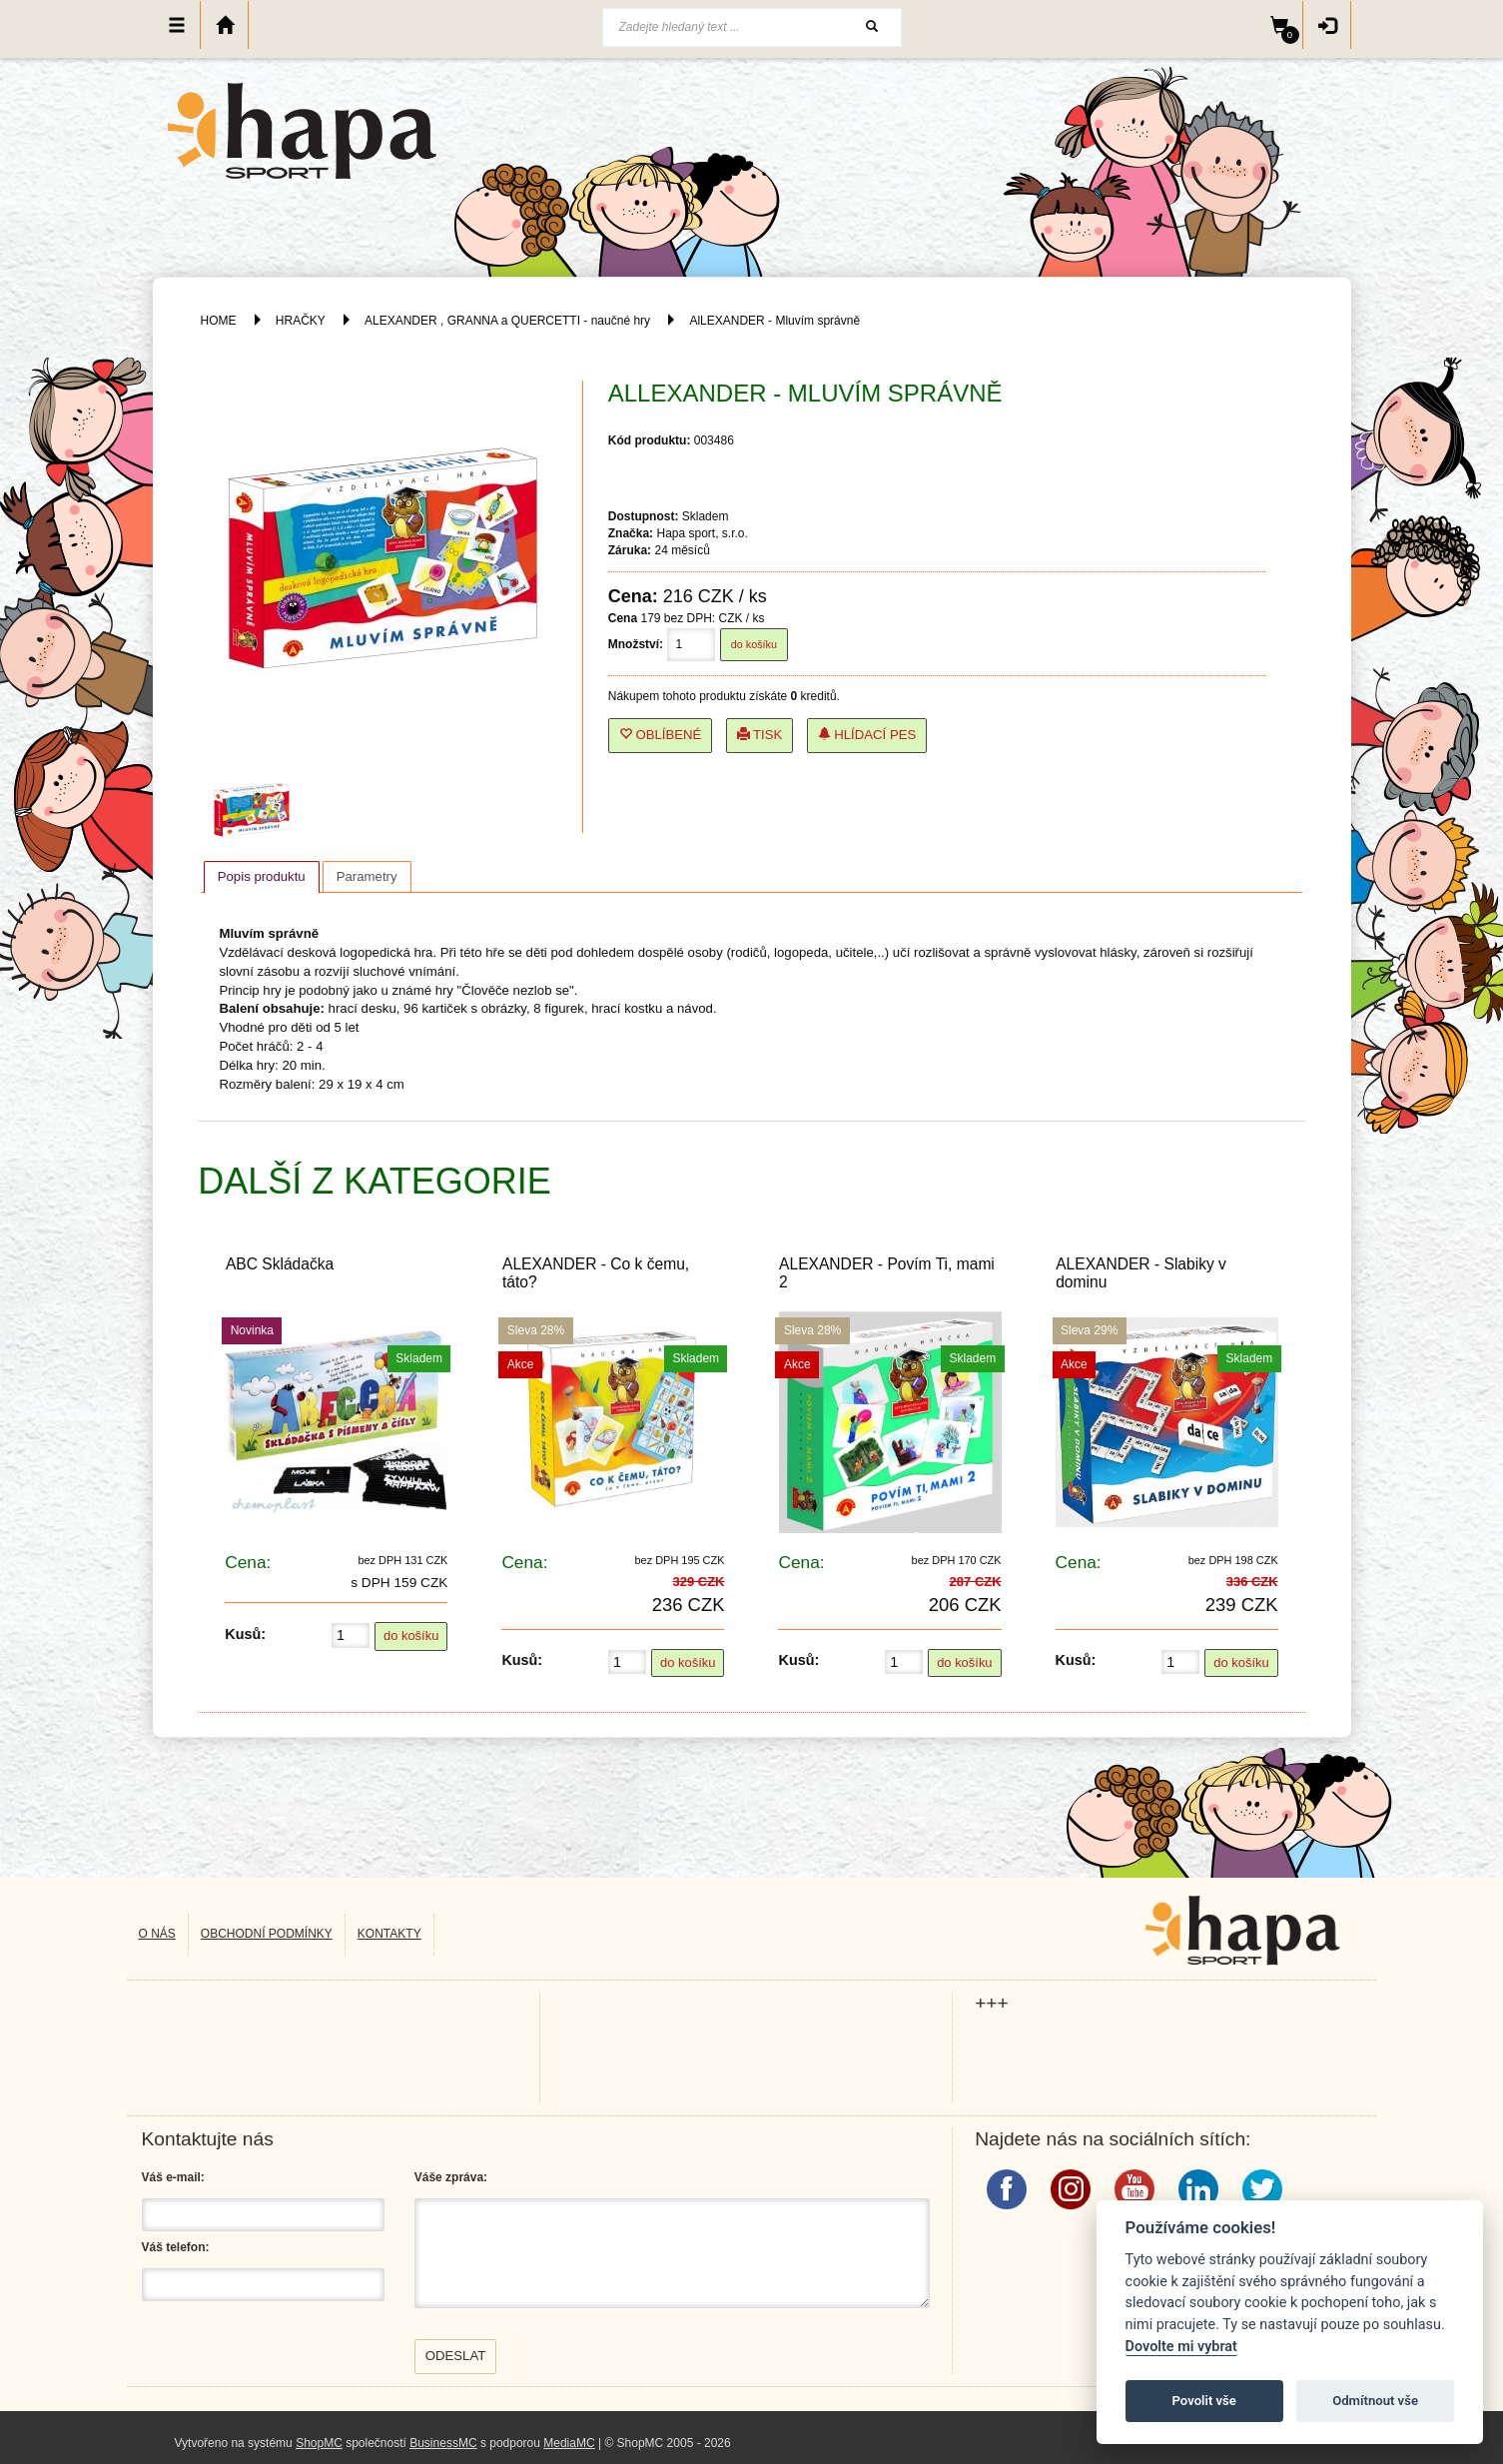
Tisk (760, 734)
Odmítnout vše (1375, 2400)
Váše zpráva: (450, 2177)
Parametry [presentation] (367, 876)
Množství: (635, 644)
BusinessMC (442, 2443)
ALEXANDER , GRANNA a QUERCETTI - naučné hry (507, 321)
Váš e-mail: (173, 2177)
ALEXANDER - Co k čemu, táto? (595, 1272)
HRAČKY (301, 321)
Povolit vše (1204, 2400)
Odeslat (455, 2355)
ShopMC (319, 2443)
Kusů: (245, 1634)
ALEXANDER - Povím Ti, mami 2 (887, 1272)
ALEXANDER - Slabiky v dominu (1141, 1272)
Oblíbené (660, 734)
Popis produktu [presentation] (262, 876)
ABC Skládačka (280, 1263)
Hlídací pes (867, 734)
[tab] (262, 877)
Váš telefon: (176, 2247)
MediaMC (568, 2443)
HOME (219, 321)
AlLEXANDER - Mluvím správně (774, 321)
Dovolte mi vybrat (1181, 2346)
